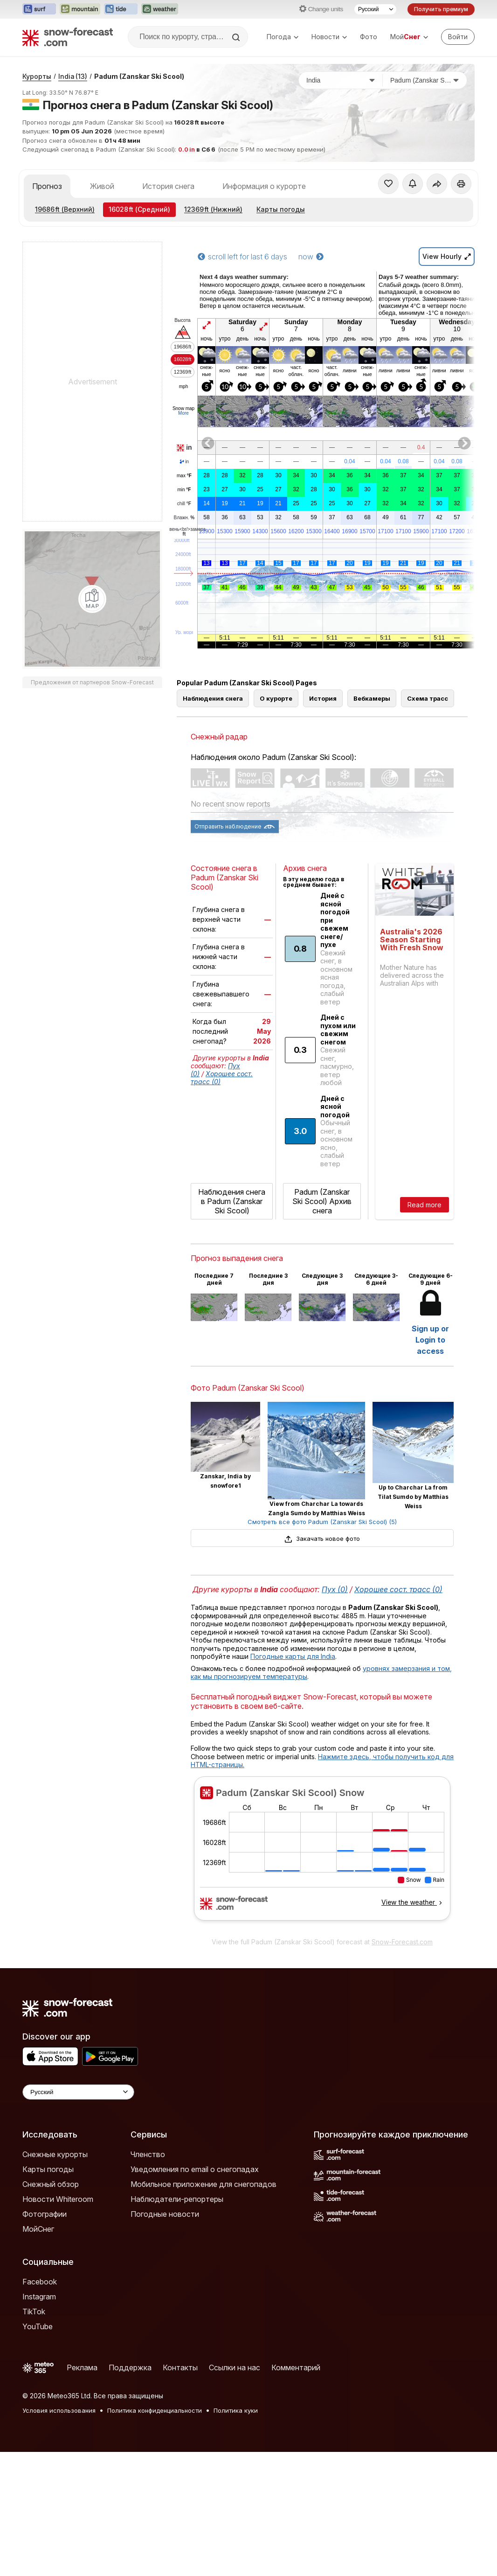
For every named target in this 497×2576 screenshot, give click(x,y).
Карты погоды (280, 333)
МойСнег (38, 2353)
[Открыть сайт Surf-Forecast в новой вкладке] (39, 9)
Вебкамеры (371, 822)
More (183, 537)
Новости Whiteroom (57, 2323)
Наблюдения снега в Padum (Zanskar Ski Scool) (231, 1325)
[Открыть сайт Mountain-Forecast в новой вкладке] (80, 9)
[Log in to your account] (458, 37)
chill (184, 628)
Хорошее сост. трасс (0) (398, 1713)
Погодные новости (165, 2338)
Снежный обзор (50, 2308)
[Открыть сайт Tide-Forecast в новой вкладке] (121, 9)
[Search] (237, 37)
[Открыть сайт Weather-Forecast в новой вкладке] (159, 9)
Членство (148, 2278)
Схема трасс (427, 822)
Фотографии (44, 2338)
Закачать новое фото (322, 1662)
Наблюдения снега (213, 822)
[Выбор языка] (375, 9)
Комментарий (295, 2491)
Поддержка (130, 2491)
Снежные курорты (55, 2278)
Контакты (180, 2491)
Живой (102, 310)
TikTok (33, 2435)
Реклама (82, 2491)
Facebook (39, 2405)
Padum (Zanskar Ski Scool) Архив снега (322, 1325)
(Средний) (139, 333)
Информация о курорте (264, 310)
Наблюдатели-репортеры (177, 2323)
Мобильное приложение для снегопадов (203, 2308)
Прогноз (47, 310)
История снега (168, 310)
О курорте (276, 822)
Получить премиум (441, 9)
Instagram (39, 2420)
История (323, 822)
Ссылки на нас (234, 2491)
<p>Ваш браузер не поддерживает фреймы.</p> (322, 1978)
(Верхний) (65, 333)
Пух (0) (335, 1713)
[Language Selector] (78, 2216)
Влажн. (184, 642)
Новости (329, 37)
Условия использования (59, 2534)
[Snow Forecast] (67, 37)
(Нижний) (213, 333)
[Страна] (341, 204)
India (72, 200)
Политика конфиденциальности (154, 2534)
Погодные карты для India (292, 1780)
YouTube (37, 2450)
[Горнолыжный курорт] (425, 204)
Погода (282, 37)
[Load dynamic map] (92, 723)
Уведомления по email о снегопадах (195, 2293)
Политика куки (236, 2534)
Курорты (36, 200)
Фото (368, 37)
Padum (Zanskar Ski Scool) (139, 200)
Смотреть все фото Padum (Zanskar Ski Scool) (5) (322, 1646)
